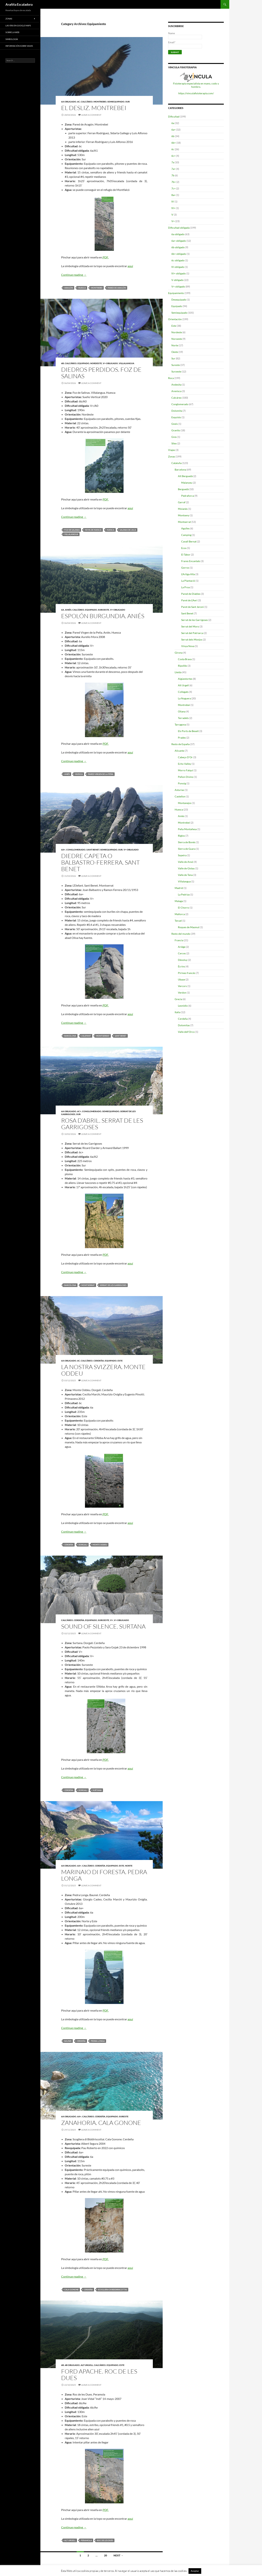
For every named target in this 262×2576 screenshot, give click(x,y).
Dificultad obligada (179, 227)
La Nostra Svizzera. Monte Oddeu (103, 1370)
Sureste (123, 2116)
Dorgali (82, 1544)
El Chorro (183, 907)
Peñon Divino (185, 776)
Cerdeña (99, 1360)
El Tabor (185, 554)
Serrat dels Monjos (191, 639)
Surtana (97, 1790)
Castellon (180, 796)
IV (172, 201)
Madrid (179, 887)
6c (78, 101)
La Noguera (184, 698)
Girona (178, 652)
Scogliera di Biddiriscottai (112, 2289)
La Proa (185, 587)
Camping (186, 534)
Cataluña (176, 463)
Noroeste (176, 338)
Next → (118, 2555)
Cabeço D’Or (185, 757)
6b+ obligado (178, 253)
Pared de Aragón (117, 288)
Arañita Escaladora (19, 4)
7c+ (173, 188)
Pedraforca (187, 495)
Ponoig (182, 783)
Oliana (181, 711)
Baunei (68, 2041)
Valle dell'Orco (186, 1031)
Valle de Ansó (185, 861)
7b (172, 175)
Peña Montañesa (187, 829)
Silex (174, 443)
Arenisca (176, 391)
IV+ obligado (178, 273)
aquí (130, 266)
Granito (175, 430)
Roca (171, 378)
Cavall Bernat (188, 541)
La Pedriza (184, 894)
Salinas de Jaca (128, 530)
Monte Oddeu (99, 1544)
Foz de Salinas (72, 530)
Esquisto (176, 417)
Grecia (178, 999)
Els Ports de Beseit (188, 731)
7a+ (173, 168)
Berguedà (183, 489)
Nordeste (96, 363)
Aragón (68, 288)
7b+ (173, 181)
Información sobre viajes (19, 46)
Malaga (179, 901)
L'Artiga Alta (188, 574)
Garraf (181, 502)
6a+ (63, 849)
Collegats (183, 691)
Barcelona (70, 1036)
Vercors (182, 986)
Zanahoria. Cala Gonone (101, 2122)
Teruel (178, 920)
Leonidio (183, 1005)
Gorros (185, 567)
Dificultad (173, 116)
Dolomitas (184, 1025)
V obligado (177, 279)
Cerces (182, 953)
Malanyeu (186, 482)
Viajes (171, 449)
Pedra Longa (98, 2041)
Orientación (175, 319)
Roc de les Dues (105, 2540)
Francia (179, 940)
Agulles (185, 528)
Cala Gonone (71, 2289)
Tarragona (180, 724)
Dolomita (176, 410)
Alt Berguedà (185, 476)
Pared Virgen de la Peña (100, 774)
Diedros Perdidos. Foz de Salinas (101, 373)
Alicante (179, 750)
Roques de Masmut (188, 927)
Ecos (183, 548)
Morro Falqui (185, 770)
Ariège (181, 946)
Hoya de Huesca (93, 530)
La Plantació (188, 580)
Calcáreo (87, 101)
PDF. (105, 257)
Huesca (82, 288)
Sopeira (182, 855)
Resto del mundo (180, 933)
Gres (174, 436)
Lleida (178, 672)
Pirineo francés (186, 972)
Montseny (183, 515)
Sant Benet (92, 849)
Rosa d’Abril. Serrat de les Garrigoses (102, 1124)
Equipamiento (176, 293)
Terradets (183, 718)
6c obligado (177, 260)
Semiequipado (115, 101)
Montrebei (100, 101)
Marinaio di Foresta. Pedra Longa (104, 1875)
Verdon (182, 992)
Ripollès (182, 665)
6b (62, 363)
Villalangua (126, 363)
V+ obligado (110, 363)
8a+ (173, 194)
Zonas (171, 456)
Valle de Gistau (186, 868)
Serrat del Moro (190, 626)
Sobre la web (12, 32)
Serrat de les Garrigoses (113, 1285)
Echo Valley (184, 763)
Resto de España (180, 744)
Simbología (11, 39)
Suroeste (103, 609)
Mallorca (180, 914)
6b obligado (72, 2365)
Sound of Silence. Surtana (103, 1626)
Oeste (174, 351)
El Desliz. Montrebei (93, 108)
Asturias (179, 789)
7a (172, 162)
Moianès (183, 508)
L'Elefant (86, 1036)
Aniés (68, 609)
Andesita (176, 384)
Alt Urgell (87, 2365)
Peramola (86, 2540)
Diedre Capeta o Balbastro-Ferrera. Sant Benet (100, 862)
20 (105, 2555)
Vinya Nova (187, 646)
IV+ (173, 208)
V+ (111, 1620)
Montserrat (103, 1036)
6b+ (173, 142)
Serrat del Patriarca (192, 633)
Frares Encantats (190, 561)
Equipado (83, 363)
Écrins (181, 966)
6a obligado (68, 101)
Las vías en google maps (18, 25)
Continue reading (73, 274)
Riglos (181, 835)
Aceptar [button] (195, 2570)
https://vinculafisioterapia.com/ (196, 93)
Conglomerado (76, 849)
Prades (182, 737)
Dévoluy (182, 959)
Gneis (174, 423)
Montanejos (184, 802)
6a (62, 609)
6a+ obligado (178, 240)
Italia (177, 1012)
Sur (127, 101)
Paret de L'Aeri (189, 600)
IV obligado (177, 266)
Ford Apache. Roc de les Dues (99, 2375)
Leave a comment (91, 115)
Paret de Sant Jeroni (192, 606)
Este (120, 1360)
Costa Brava (185, 659)
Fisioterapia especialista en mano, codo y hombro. (196, 85)
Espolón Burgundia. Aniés (102, 616)
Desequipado (178, 299)
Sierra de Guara (186, 848)
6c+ (79, 1111)
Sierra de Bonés (186, 842)
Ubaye (181, 979)
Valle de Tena (185, 874)
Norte (128, 1865)
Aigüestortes (185, 678)
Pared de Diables (190, 593)
